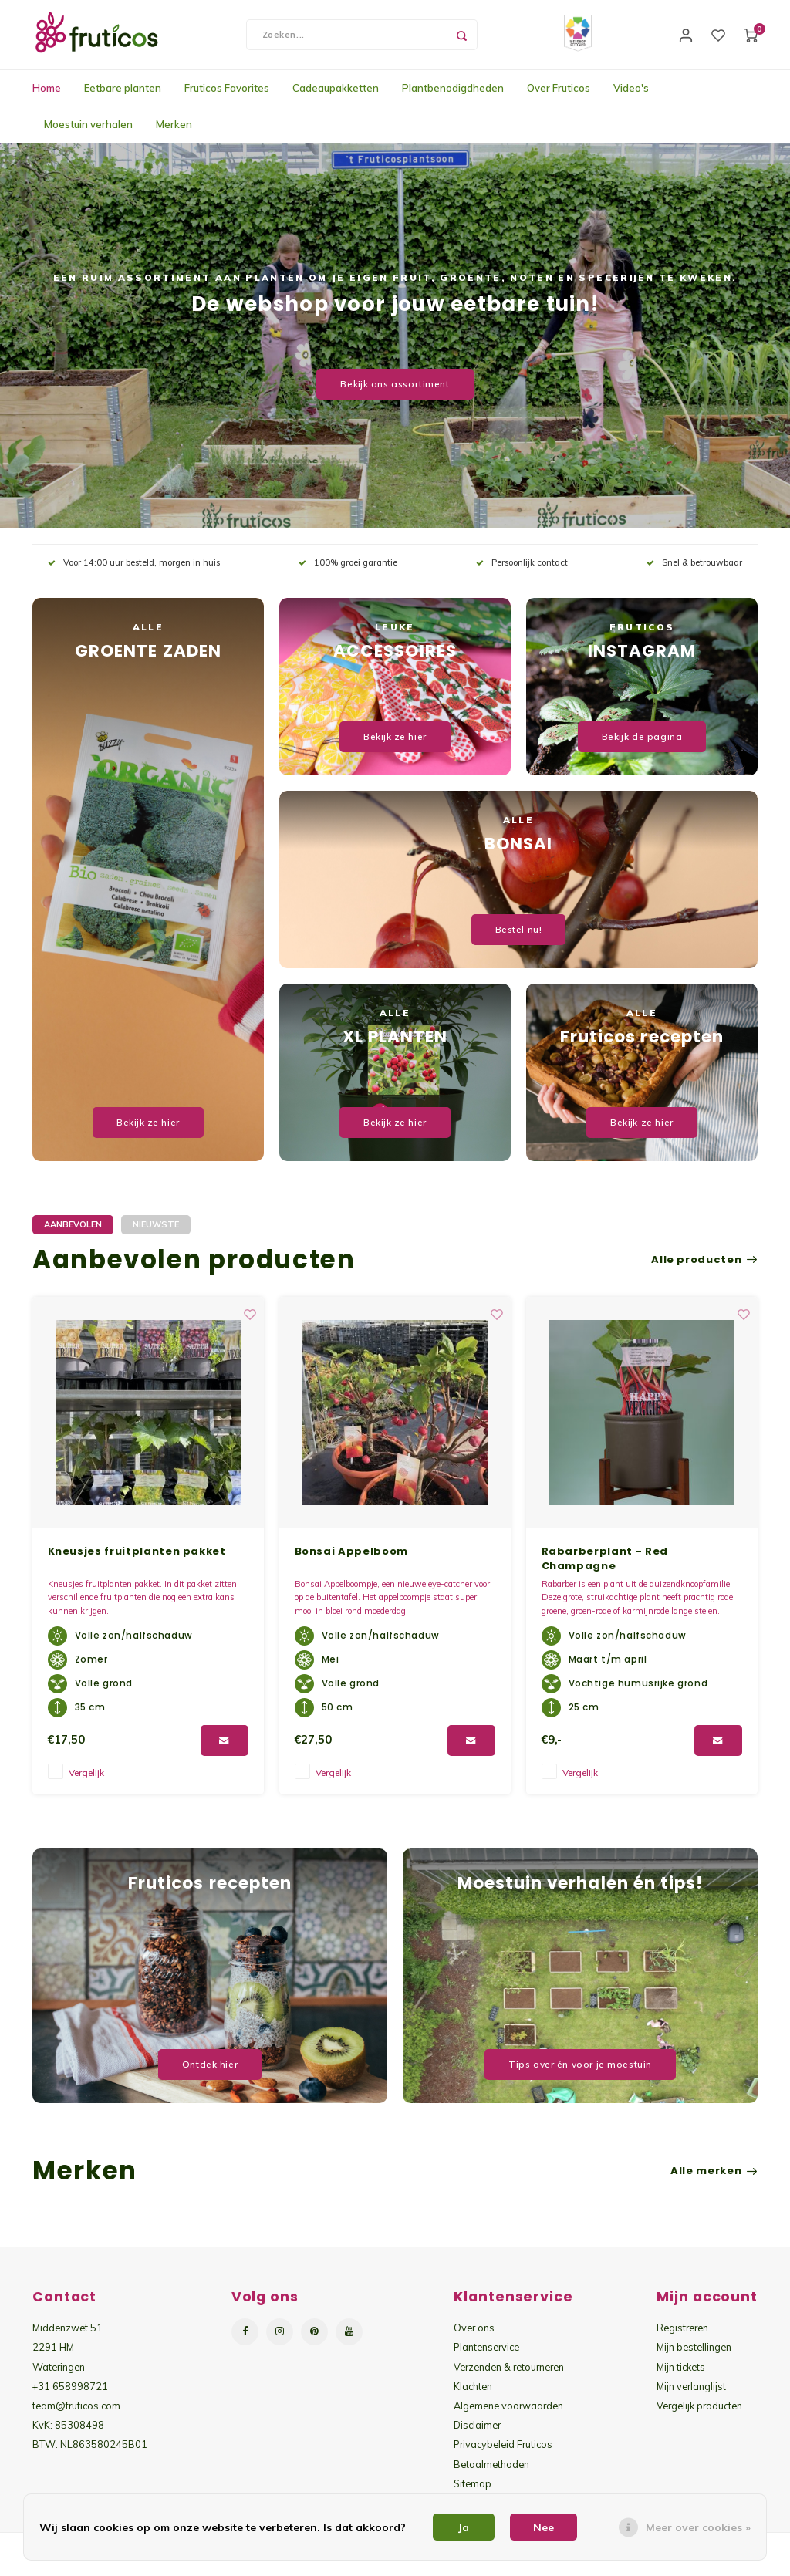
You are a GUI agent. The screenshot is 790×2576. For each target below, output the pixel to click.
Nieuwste (156, 1232)
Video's (631, 95)
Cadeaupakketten (335, 95)
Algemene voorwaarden (508, 2413)
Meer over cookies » (698, 2527)
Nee (543, 2527)
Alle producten (704, 1267)
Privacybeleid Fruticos (503, 2452)
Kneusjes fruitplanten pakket (384, 1558)
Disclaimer (477, 2432)
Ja (463, 2527)
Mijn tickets (681, 2374)
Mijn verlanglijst (691, 2394)
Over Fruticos (558, 95)
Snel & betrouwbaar (694, 570)
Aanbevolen (73, 1232)
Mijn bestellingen (694, 2354)
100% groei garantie (348, 570)
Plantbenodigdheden (453, 95)
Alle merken (714, 2179)
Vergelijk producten (699, 2413)
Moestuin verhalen (88, 132)
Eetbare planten (122, 95)
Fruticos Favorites (226, 95)
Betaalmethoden (491, 2472)
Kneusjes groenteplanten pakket (148, 1558)
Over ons (474, 2335)
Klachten (473, 2394)
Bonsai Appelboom (598, 1558)
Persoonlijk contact (522, 570)
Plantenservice (486, 2354)
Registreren (682, 2335)
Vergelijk (86, 1780)
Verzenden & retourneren (509, 2374)
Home (46, 95)
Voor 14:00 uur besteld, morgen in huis (134, 570)
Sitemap (472, 2491)
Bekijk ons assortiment (394, 391)
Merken (174, 132)
